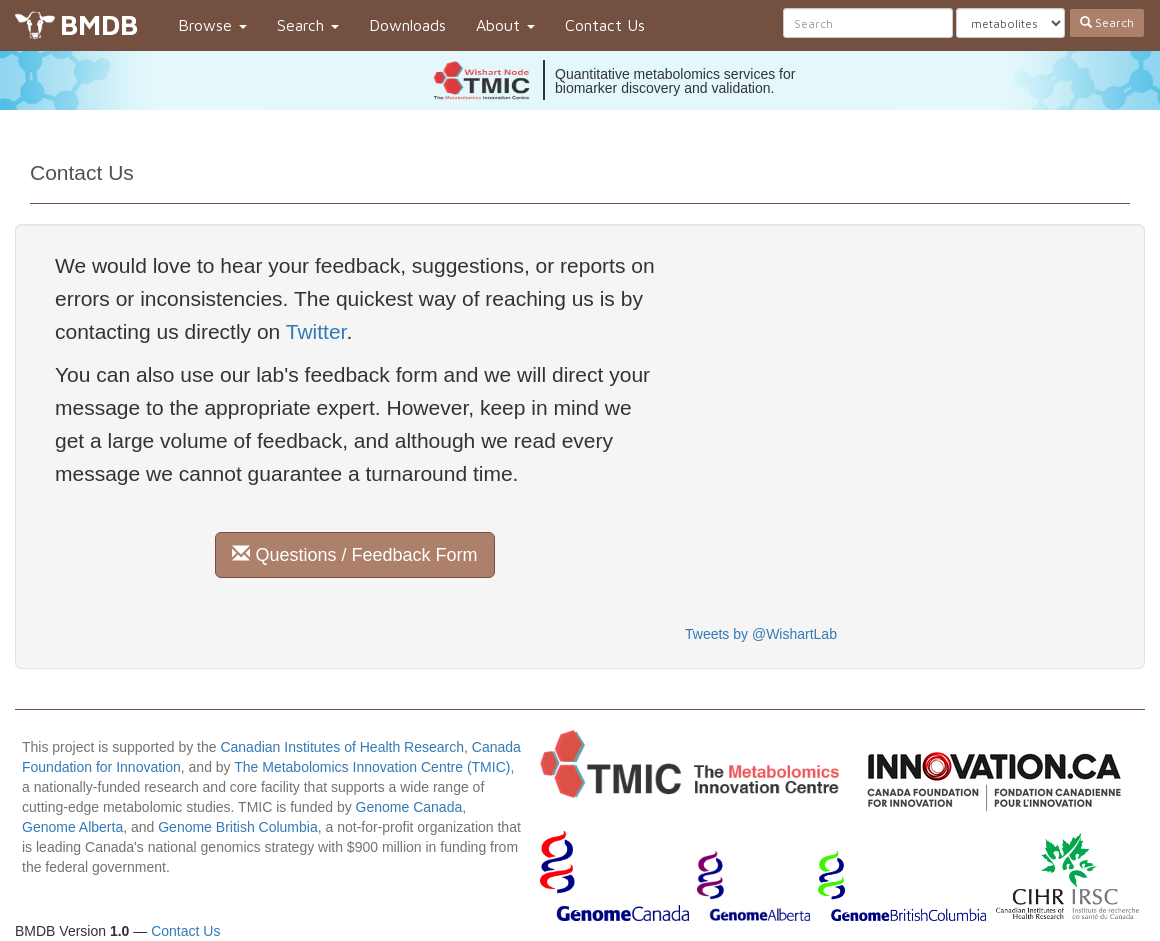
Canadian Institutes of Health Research (342, 747)
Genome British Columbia (238, 827)
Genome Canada (409, 807)
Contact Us (605, 25)
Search (308, 25)
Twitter (316, 331)
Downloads (407, 25)
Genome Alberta (72, 827)
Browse (212, 25)
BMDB (99, 24)
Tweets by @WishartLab (761, 634)
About (505, 25)
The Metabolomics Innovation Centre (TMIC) (372, 767)
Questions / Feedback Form (354, 554)
